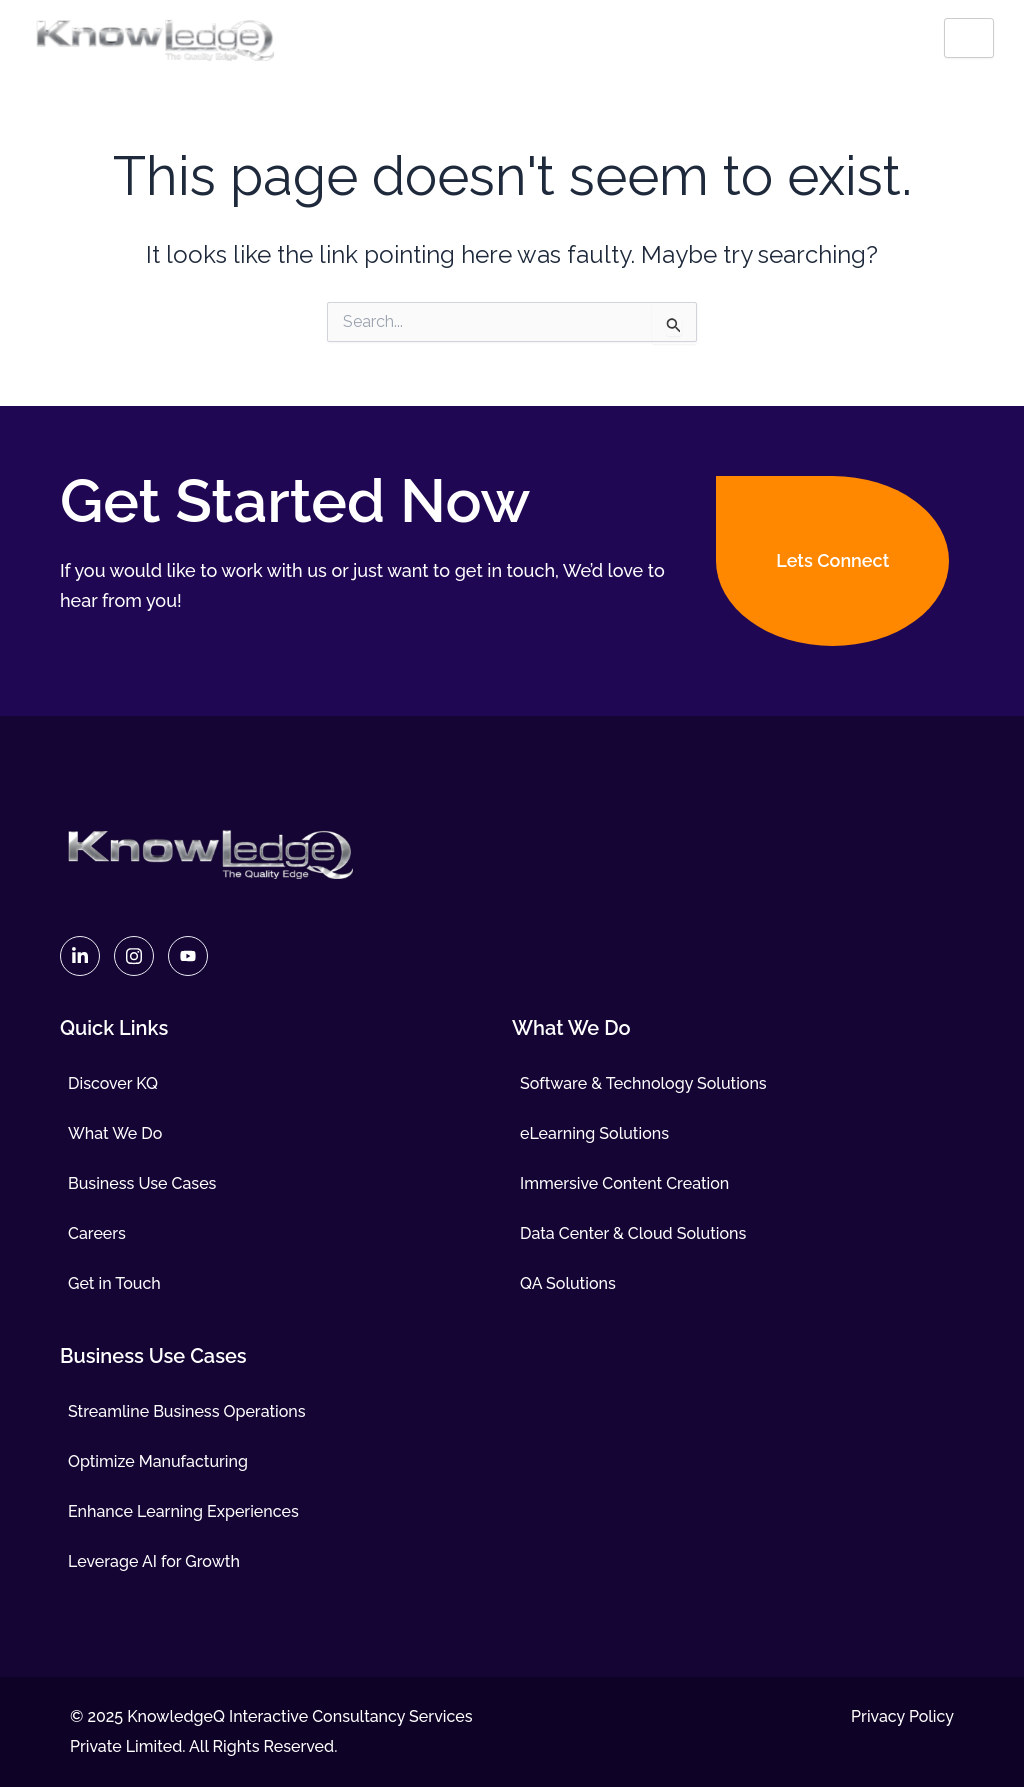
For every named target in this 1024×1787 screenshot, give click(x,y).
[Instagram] (134, 956)
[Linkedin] (80, 956)
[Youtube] (188, 956)
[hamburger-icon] (969, 38)
